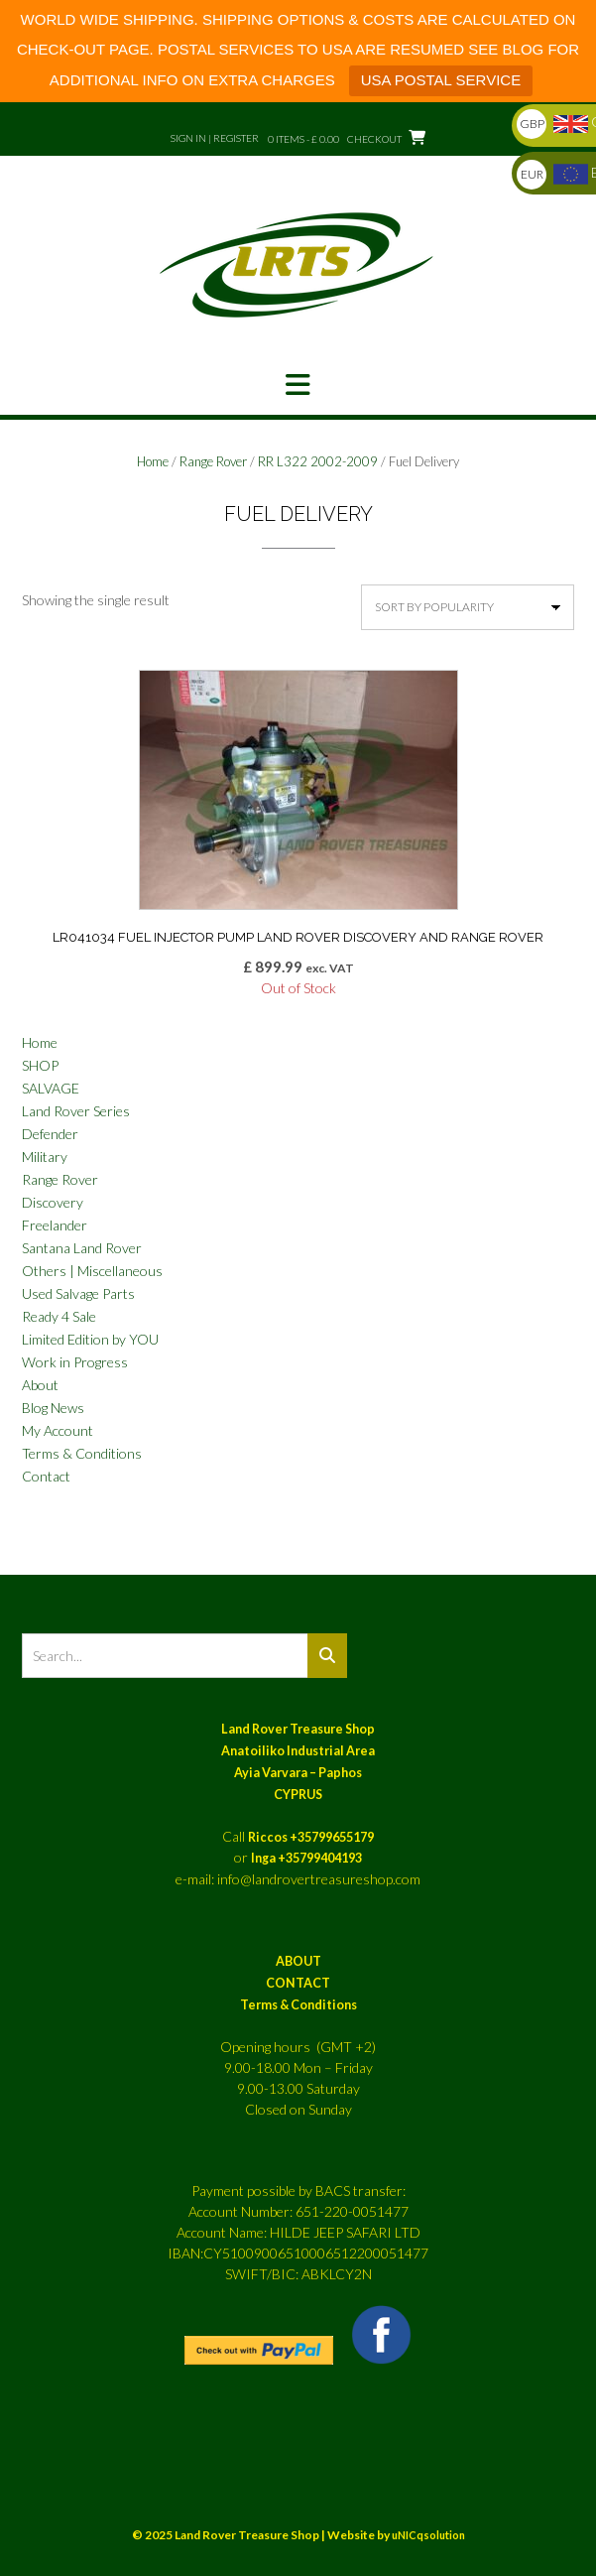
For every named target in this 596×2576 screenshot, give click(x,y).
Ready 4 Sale (59, 1316)
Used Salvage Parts (78, 1293)
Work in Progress (75, 1361)
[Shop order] (467, 607)
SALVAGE (50, 1088)
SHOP (40, 1065)
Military (44, 1156)
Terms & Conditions (82, 1453)
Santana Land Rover (82, 1247)
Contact (46, 1476)
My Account (57, 1430)
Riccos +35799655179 (311, 1837)
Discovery (52, 1202)
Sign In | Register (215, 138)
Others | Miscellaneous (92, 1270)
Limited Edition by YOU (90, 1339)
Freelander (54, 1225)
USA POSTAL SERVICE (441, 79)
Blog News (53, 1407)
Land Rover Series (76, 1110)
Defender (50, 1133)
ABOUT (298, 1961)
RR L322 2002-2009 (318, 461)
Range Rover (213, 461)
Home (153, 461)
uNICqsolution (428, 2534)
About (40, 1384)
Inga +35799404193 (306, 1858)
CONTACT (298, 1983)
